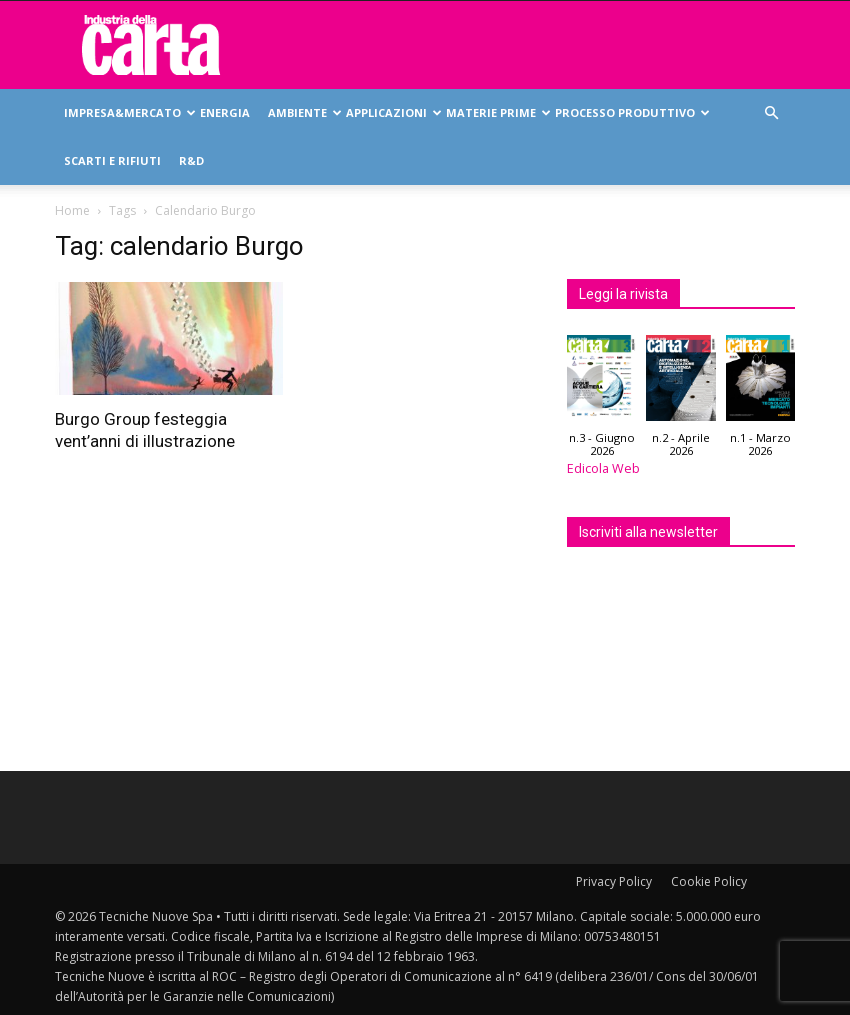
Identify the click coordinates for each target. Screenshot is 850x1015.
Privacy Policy (614, 881)
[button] (771, 113)
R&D (191, 160)
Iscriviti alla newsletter (648, 532)
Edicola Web (603, 468)
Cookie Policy (709, 881)
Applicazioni (391, 112)
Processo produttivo (630, 112)
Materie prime (496, 112)
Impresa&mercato (127, 112)
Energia (225, 112)
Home (72, 210)
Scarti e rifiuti (112, 160)
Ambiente (302, 112)
